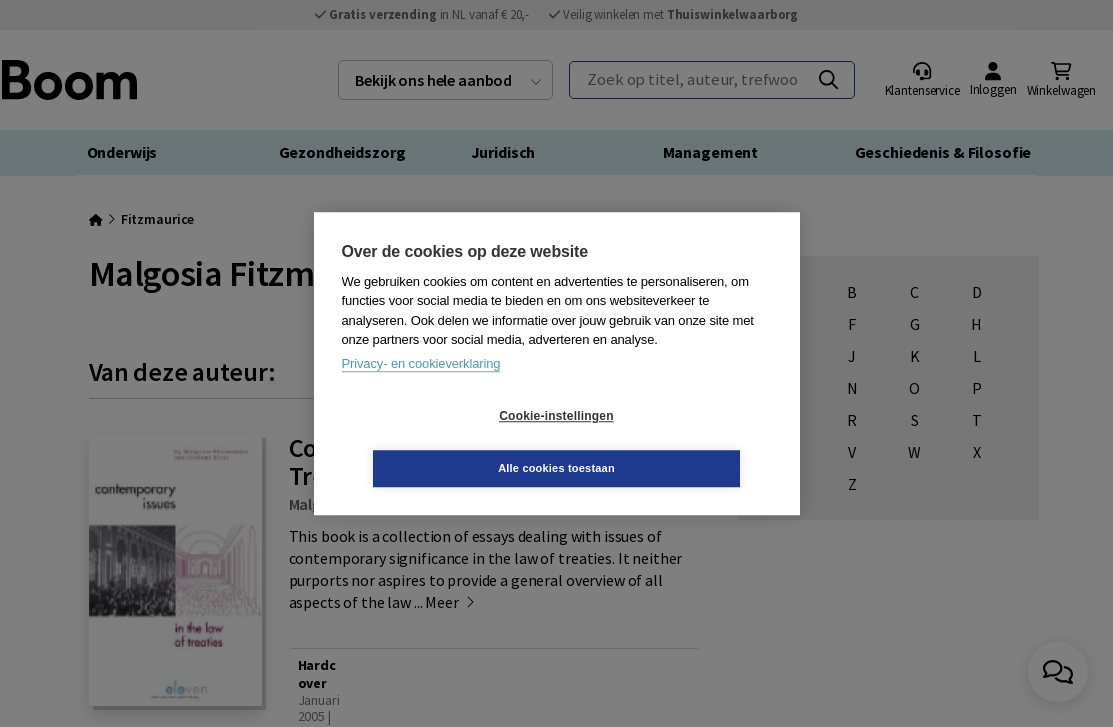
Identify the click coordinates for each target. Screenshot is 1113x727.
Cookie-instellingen (437, 442)
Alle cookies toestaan (675, 442)
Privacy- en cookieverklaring (421, 389)
